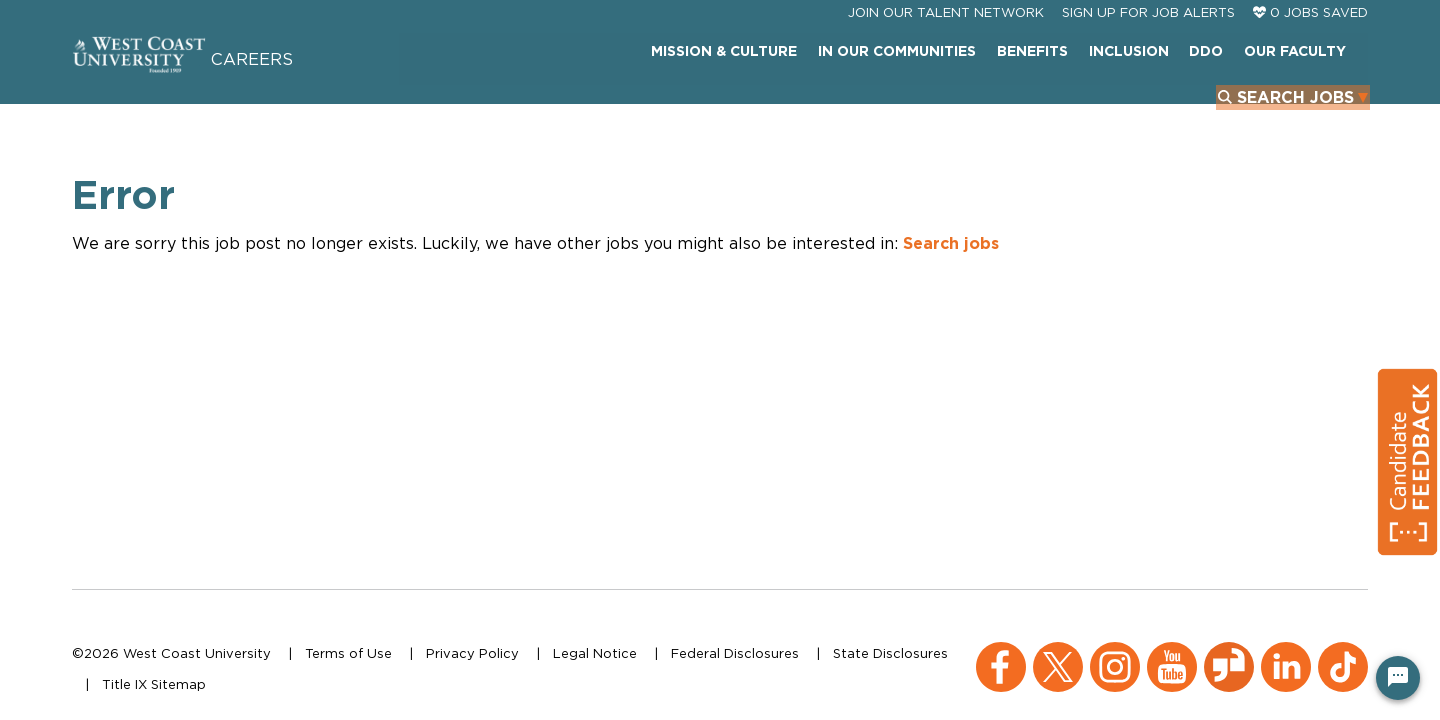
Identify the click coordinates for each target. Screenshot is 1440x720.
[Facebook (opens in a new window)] (1001, 652)
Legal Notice (595, 653)
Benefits (880, 104)
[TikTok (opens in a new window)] (1343, 652)
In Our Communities (746, 104)
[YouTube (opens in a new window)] (1172, 652)
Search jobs (951, 275)
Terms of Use (348, 653)
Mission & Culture (574, 104)
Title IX (124, 684)
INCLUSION (976, 104)
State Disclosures (890, 653)
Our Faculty (1140, 104)
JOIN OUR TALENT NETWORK (946, 58)
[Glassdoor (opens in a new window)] (1229, 652)
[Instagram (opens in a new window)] (1115, 652)
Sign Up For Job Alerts (1148, 58)
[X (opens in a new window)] (1058, 652)
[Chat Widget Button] (1398, 678)
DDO (1053, 104)
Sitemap (178, 684)
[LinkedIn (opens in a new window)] (1286, 652)
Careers (297, 83)
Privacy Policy (472, 653)
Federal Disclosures (735, 653)
